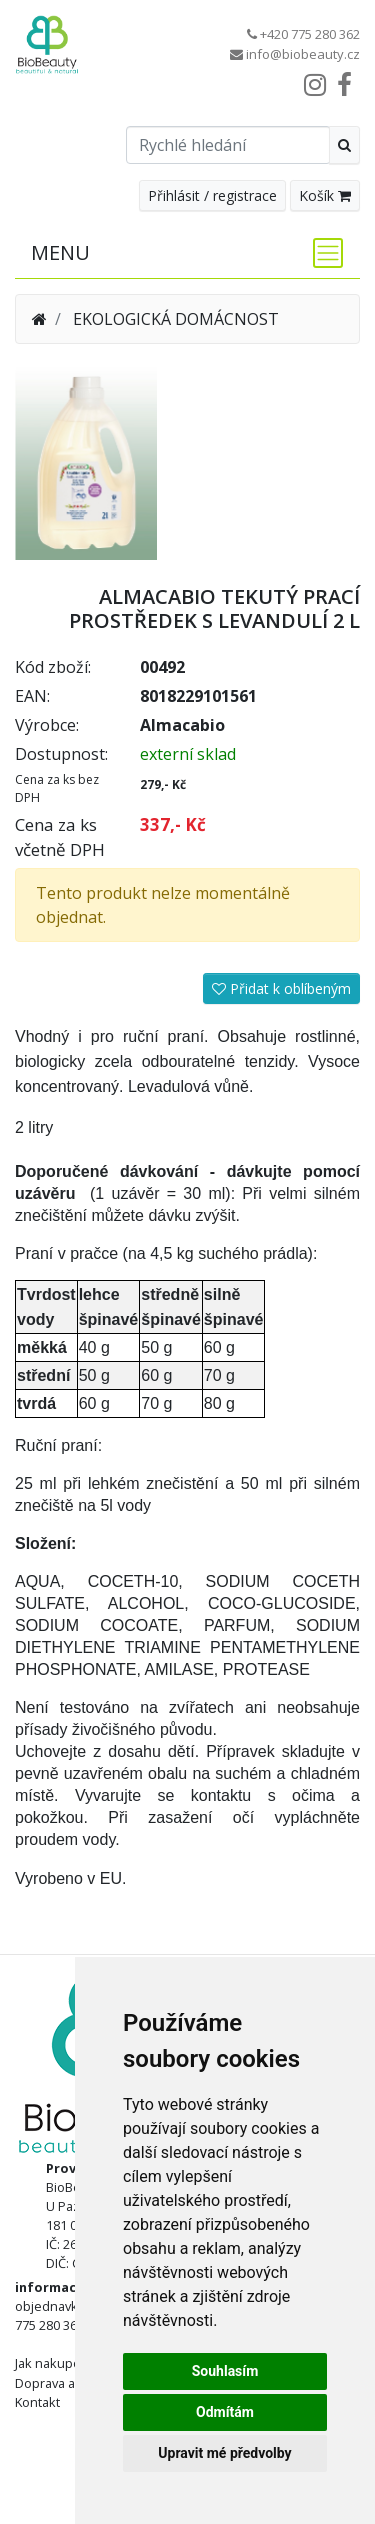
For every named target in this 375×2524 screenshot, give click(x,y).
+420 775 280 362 (310, 34)
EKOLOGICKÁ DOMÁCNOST (176, 319)
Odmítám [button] (225, 2412)
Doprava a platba (65, 2383)
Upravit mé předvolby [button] (224, 2453)
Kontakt (37, 2402)
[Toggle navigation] (322, 253)
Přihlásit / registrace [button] (212, 195)
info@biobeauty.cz (303, 54)
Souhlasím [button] (225, 2371)
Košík (325, 195)
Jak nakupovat (56, 2363)
